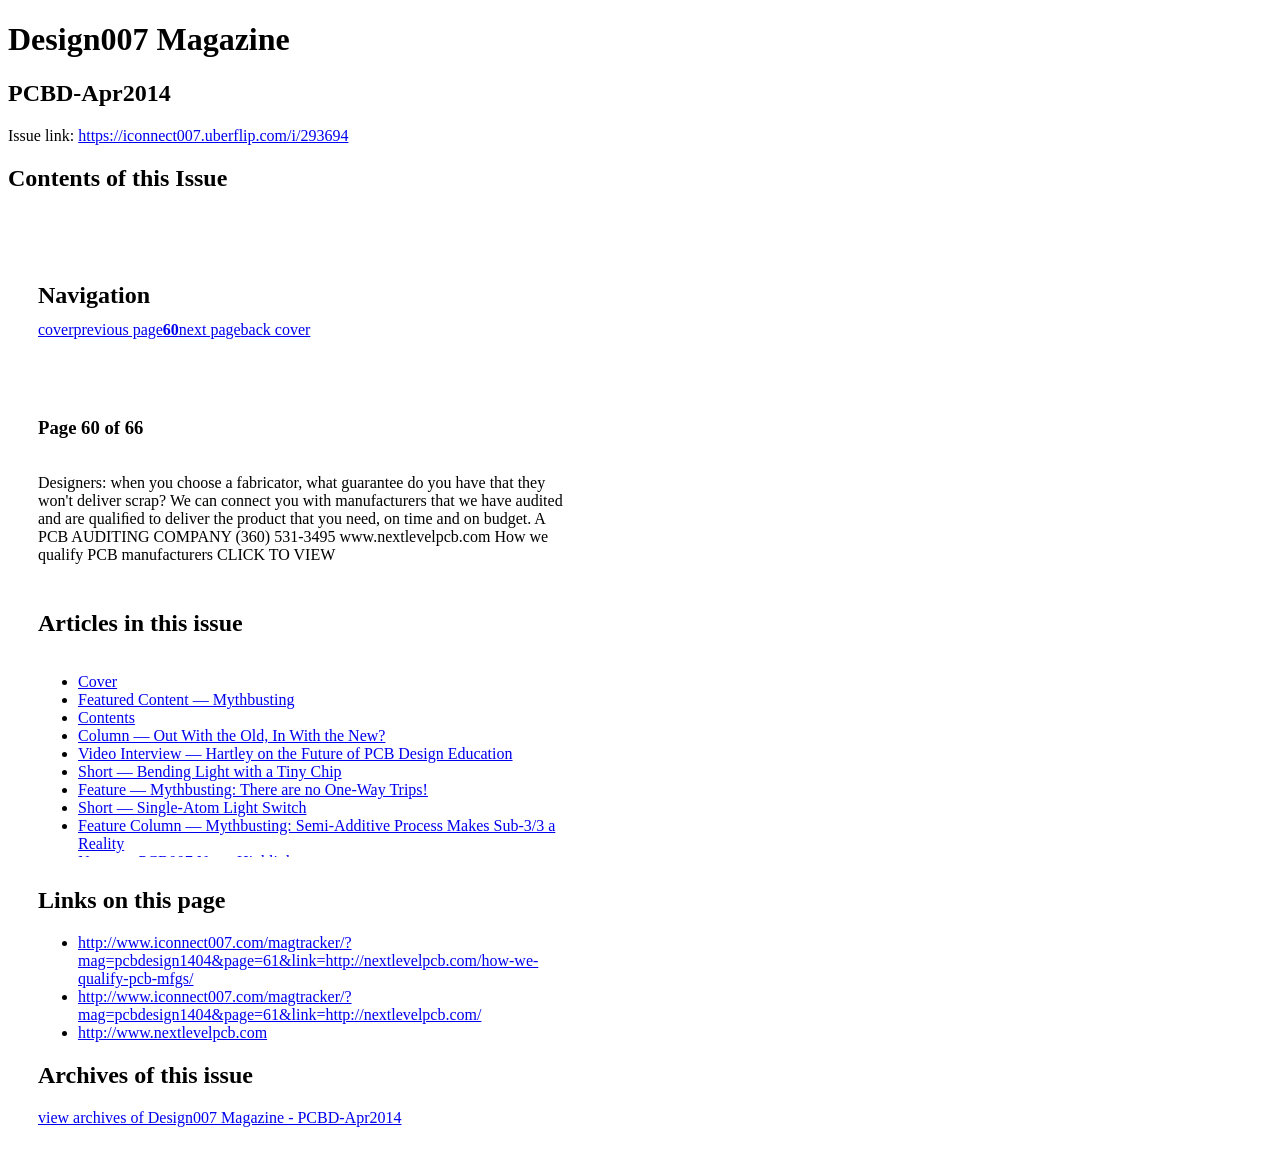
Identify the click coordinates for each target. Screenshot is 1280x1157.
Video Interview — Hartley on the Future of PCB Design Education (295, 753)
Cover (97, 681)
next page (210, 329)
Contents (106, 717)
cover (56, 329)
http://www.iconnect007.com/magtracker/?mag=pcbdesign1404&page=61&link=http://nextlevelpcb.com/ (279, 1005)
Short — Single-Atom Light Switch (192, 807)
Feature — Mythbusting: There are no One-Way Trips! (253, 789)
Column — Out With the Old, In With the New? (231, 735)
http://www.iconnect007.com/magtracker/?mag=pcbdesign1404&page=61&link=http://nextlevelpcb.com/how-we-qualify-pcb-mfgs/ (308, 960)
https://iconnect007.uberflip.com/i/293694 (213, 135)
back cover (276, 329)
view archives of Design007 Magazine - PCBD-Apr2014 (219, 1117)
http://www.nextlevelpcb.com (172, 1032)
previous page (118, 329)
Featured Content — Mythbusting (186, 699)
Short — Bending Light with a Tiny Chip (210, 771)
